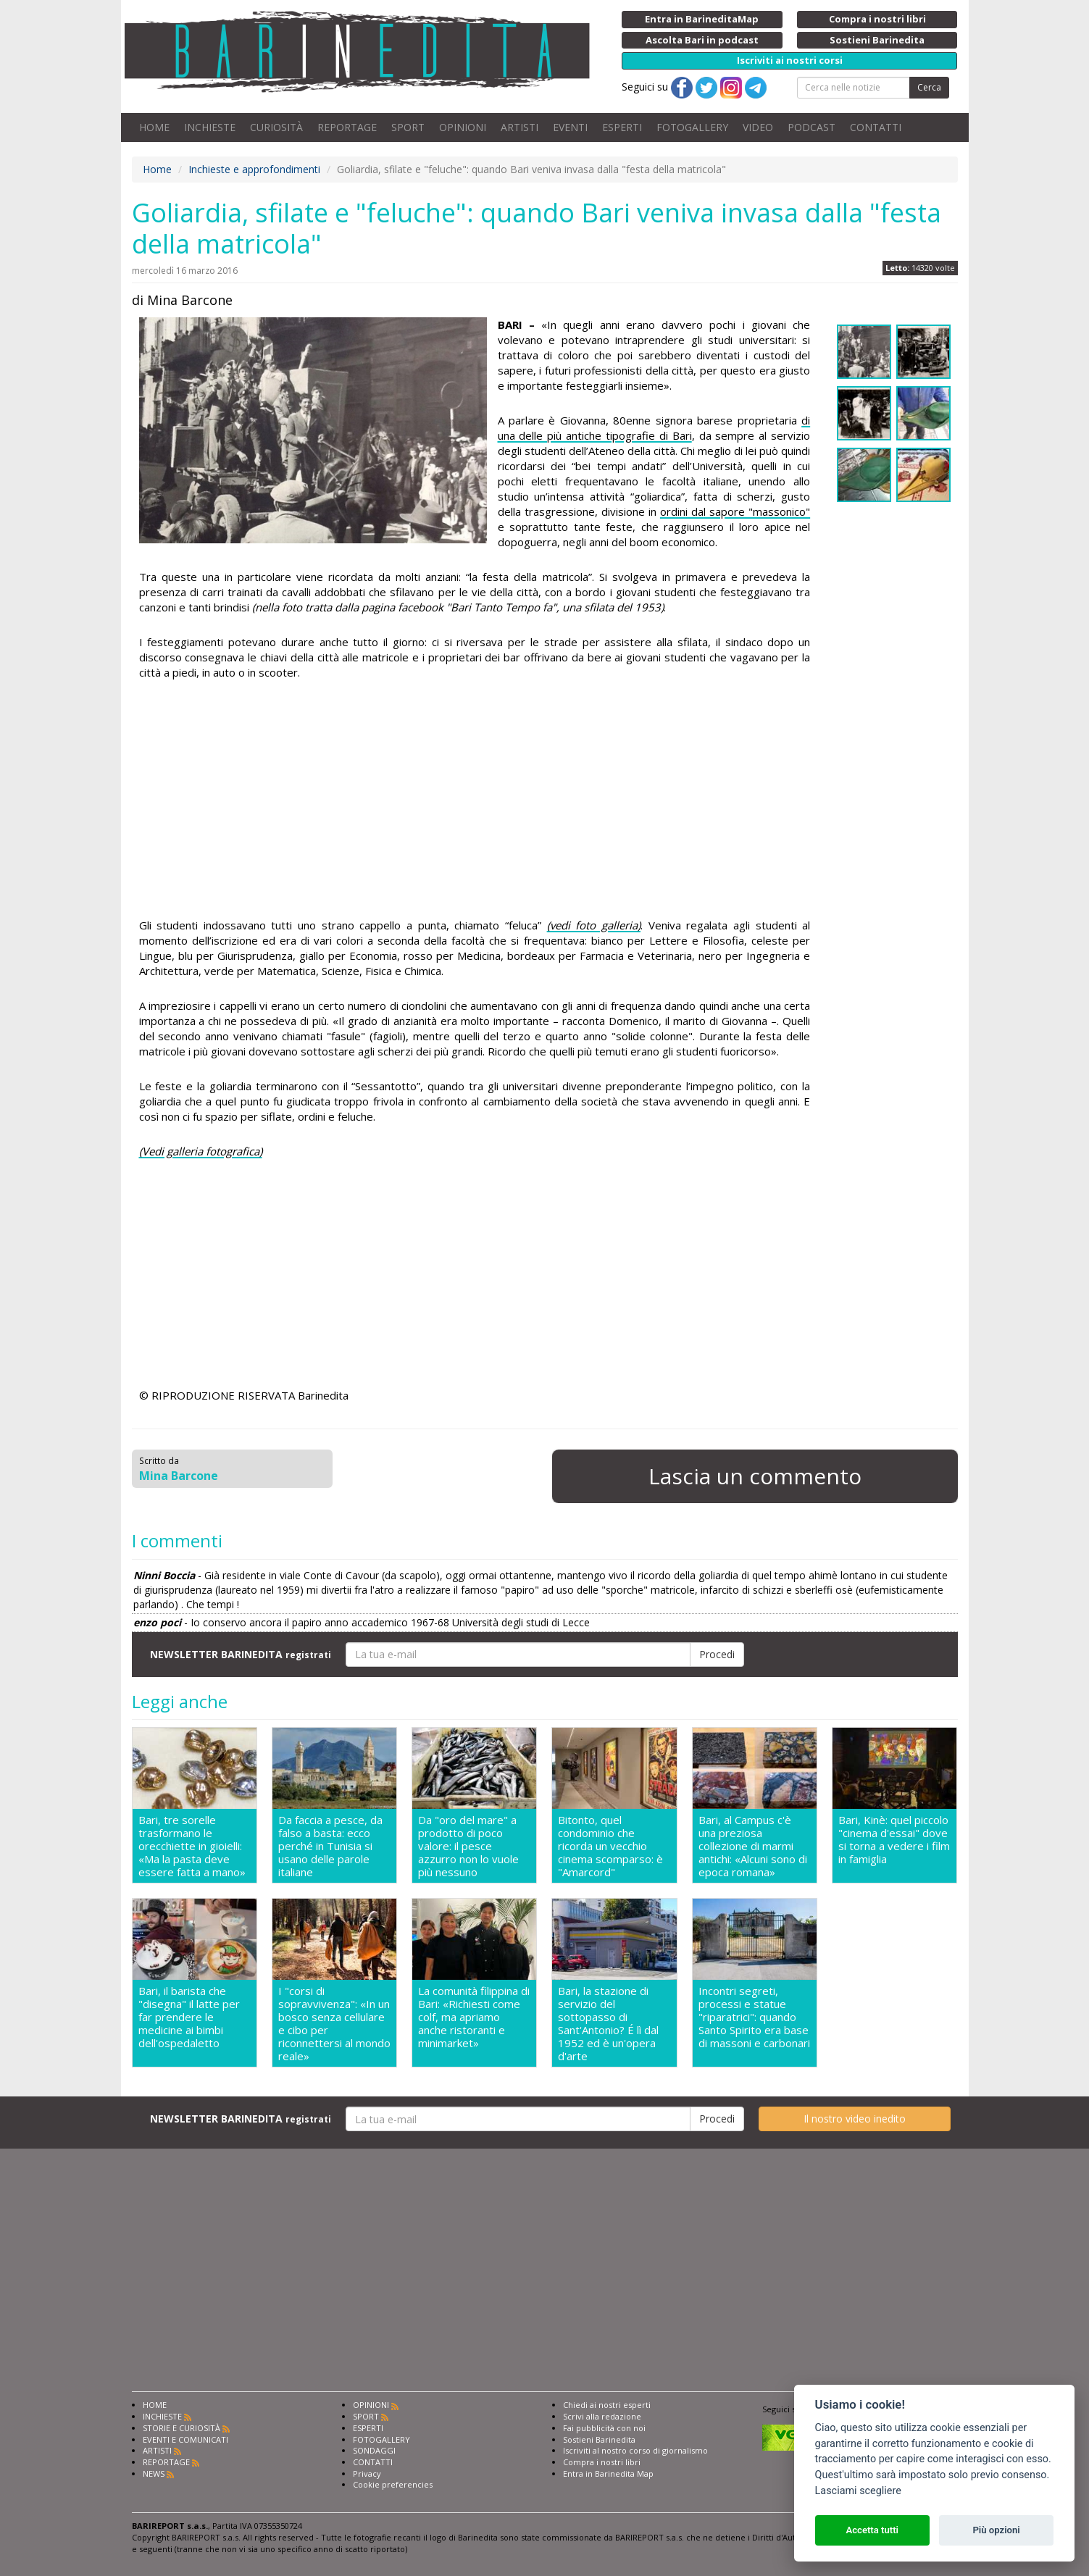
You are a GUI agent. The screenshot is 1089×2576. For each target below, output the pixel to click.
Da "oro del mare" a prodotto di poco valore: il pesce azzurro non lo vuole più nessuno (468, 1845)
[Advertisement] (475, 801)
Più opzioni (995, 2530)
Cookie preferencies (393, 2484)
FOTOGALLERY (692, 127)
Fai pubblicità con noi (604, 2427)
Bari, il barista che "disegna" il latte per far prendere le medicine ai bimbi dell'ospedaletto (189, 2017)
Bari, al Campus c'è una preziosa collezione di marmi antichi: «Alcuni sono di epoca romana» (752, 1845)
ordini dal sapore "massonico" (735, 511)
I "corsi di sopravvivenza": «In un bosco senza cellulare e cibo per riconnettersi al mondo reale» (334, 2023)
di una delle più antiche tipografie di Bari (654, 428)
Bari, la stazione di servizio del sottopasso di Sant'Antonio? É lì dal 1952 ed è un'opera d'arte (608, 2023)
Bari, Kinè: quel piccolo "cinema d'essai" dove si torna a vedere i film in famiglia (894, 1839)
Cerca (929, 87)
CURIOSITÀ (276, 127)
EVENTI (570, 127)
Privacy (367, 2473)
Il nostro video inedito (855, 2118)
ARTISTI (519, 127)
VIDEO (758, 127)
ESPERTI (622, 127)
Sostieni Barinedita (599, 2439)
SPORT (408, 127)
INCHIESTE (209, 127)
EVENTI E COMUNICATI (185, 2439)
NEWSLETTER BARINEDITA (240, 1654)
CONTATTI (875, 127)
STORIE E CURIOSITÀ (181, 2427)
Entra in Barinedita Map (608, 2473)
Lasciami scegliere (858, 2491)
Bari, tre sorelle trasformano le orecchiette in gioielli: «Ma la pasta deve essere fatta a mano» (192, 1845)
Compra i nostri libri (602, 2461)
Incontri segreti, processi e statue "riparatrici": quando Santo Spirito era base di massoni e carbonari (754, 2017)
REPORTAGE (347, 127)
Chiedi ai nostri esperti (607, 2404)
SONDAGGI (374, 2450)
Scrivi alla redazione (602, 2416)
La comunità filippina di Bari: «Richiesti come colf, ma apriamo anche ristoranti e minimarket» (474, 2017)
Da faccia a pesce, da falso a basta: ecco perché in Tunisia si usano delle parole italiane (330, 1845)
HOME (154, 127)
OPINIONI (462, 127)
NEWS (153, 2473)
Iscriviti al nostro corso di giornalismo (635, 2450)
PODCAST (811, 127)
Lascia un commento (754, 1476)
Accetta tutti (872, 2530)
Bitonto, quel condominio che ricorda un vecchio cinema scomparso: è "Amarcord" (610, 1845)
